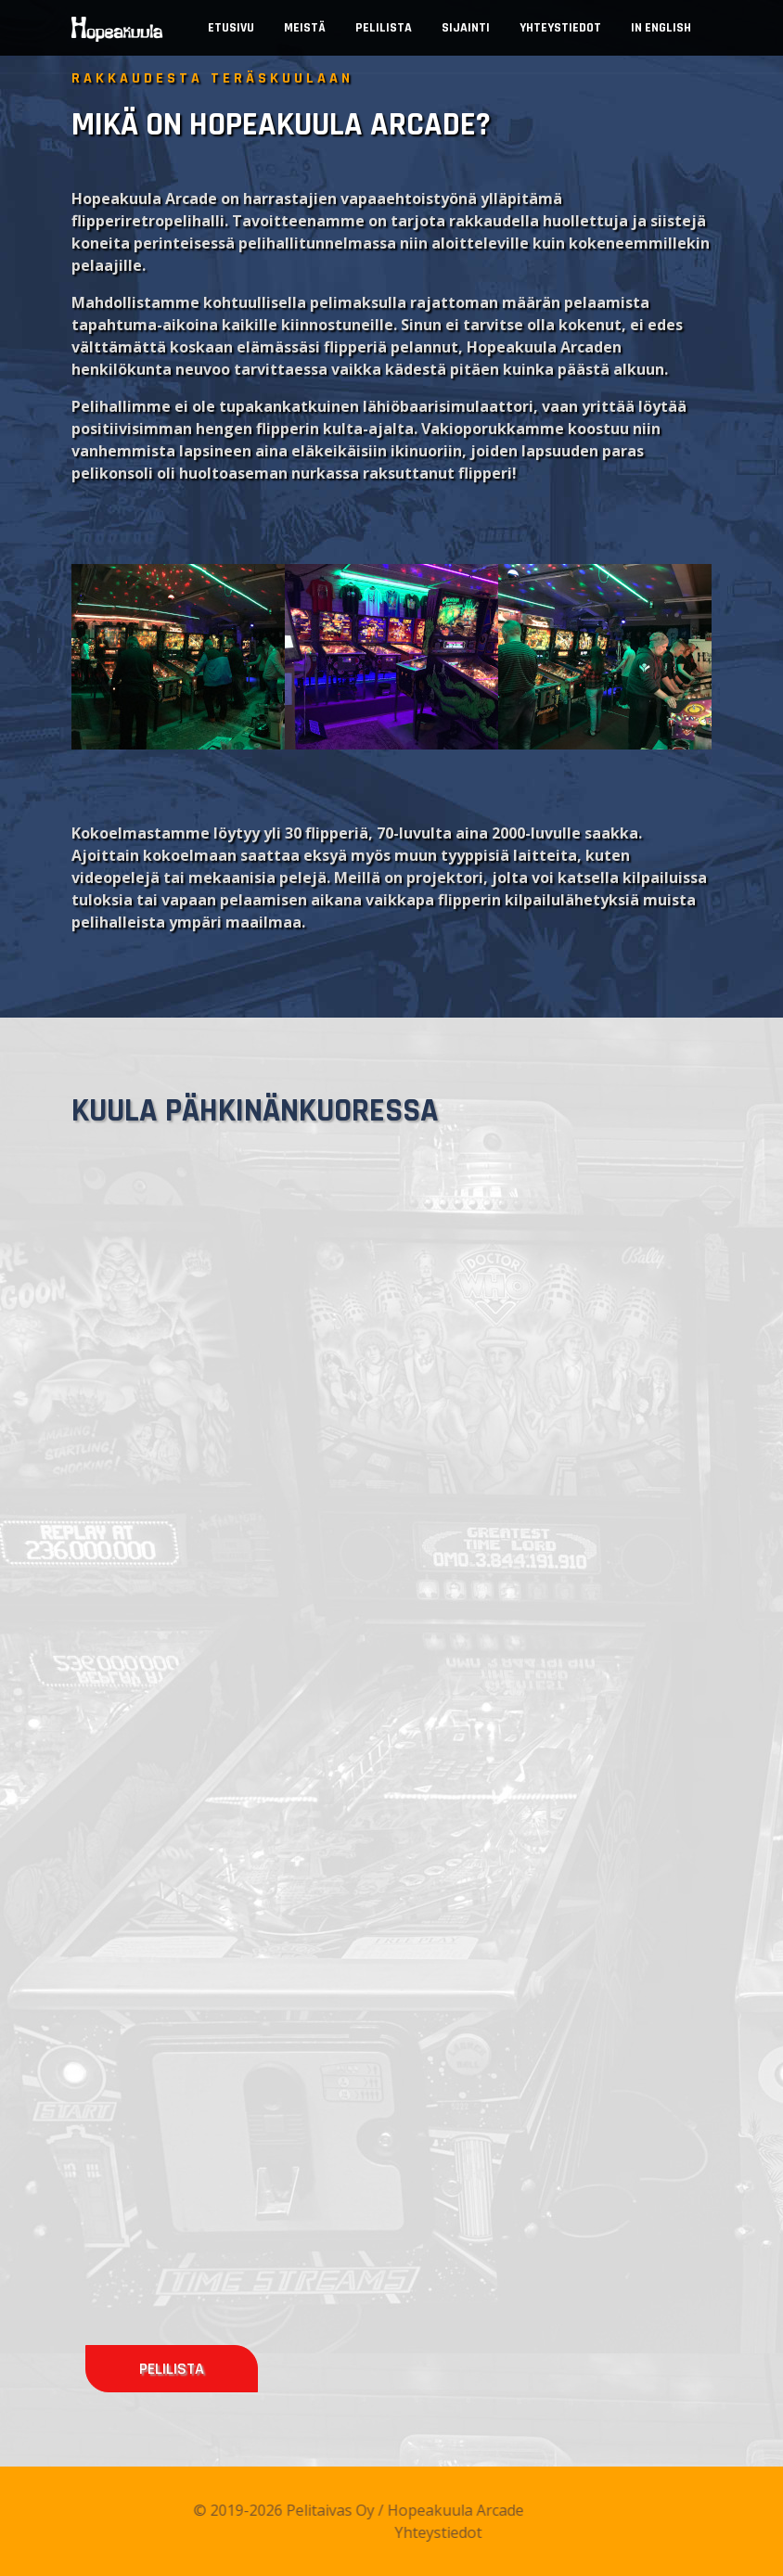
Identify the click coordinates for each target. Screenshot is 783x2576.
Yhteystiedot (560, 27)
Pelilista (383, 27)
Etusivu (231, 27)
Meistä (305, 27)
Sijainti (466, 27)
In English (661, 27)
